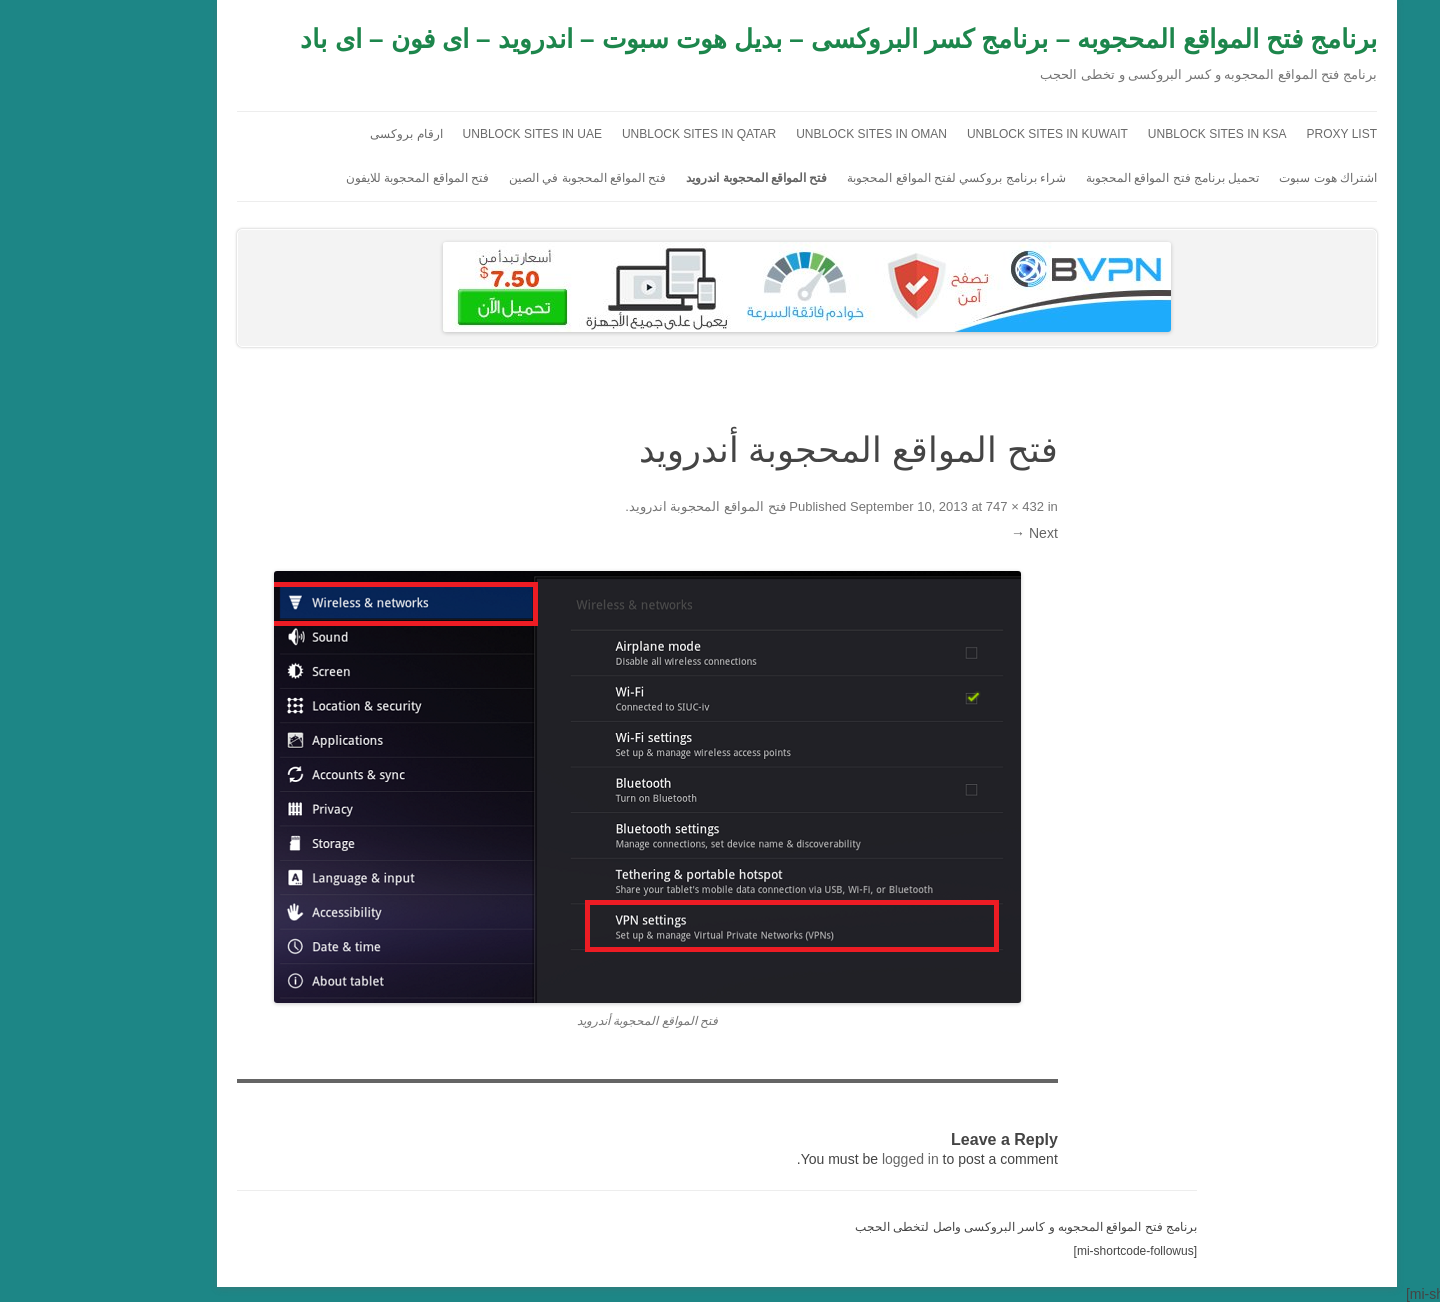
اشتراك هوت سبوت (1241, 178)
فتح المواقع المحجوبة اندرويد (669, 178)
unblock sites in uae (445, 134)
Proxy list (1255, 134)
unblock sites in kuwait (960, 134)
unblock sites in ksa (1130, 134)
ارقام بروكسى (319, 134)
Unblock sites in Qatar (612, 134)
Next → (947, 533)
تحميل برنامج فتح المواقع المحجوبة (1085, 178)
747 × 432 (928, 506)
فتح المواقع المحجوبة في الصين (500, 178)
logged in (823, 1159)
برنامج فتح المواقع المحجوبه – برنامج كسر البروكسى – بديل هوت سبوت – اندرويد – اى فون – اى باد (751, 39)
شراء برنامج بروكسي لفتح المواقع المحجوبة (869, 178)
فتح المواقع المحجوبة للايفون (330, 178)
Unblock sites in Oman (784, 134)
